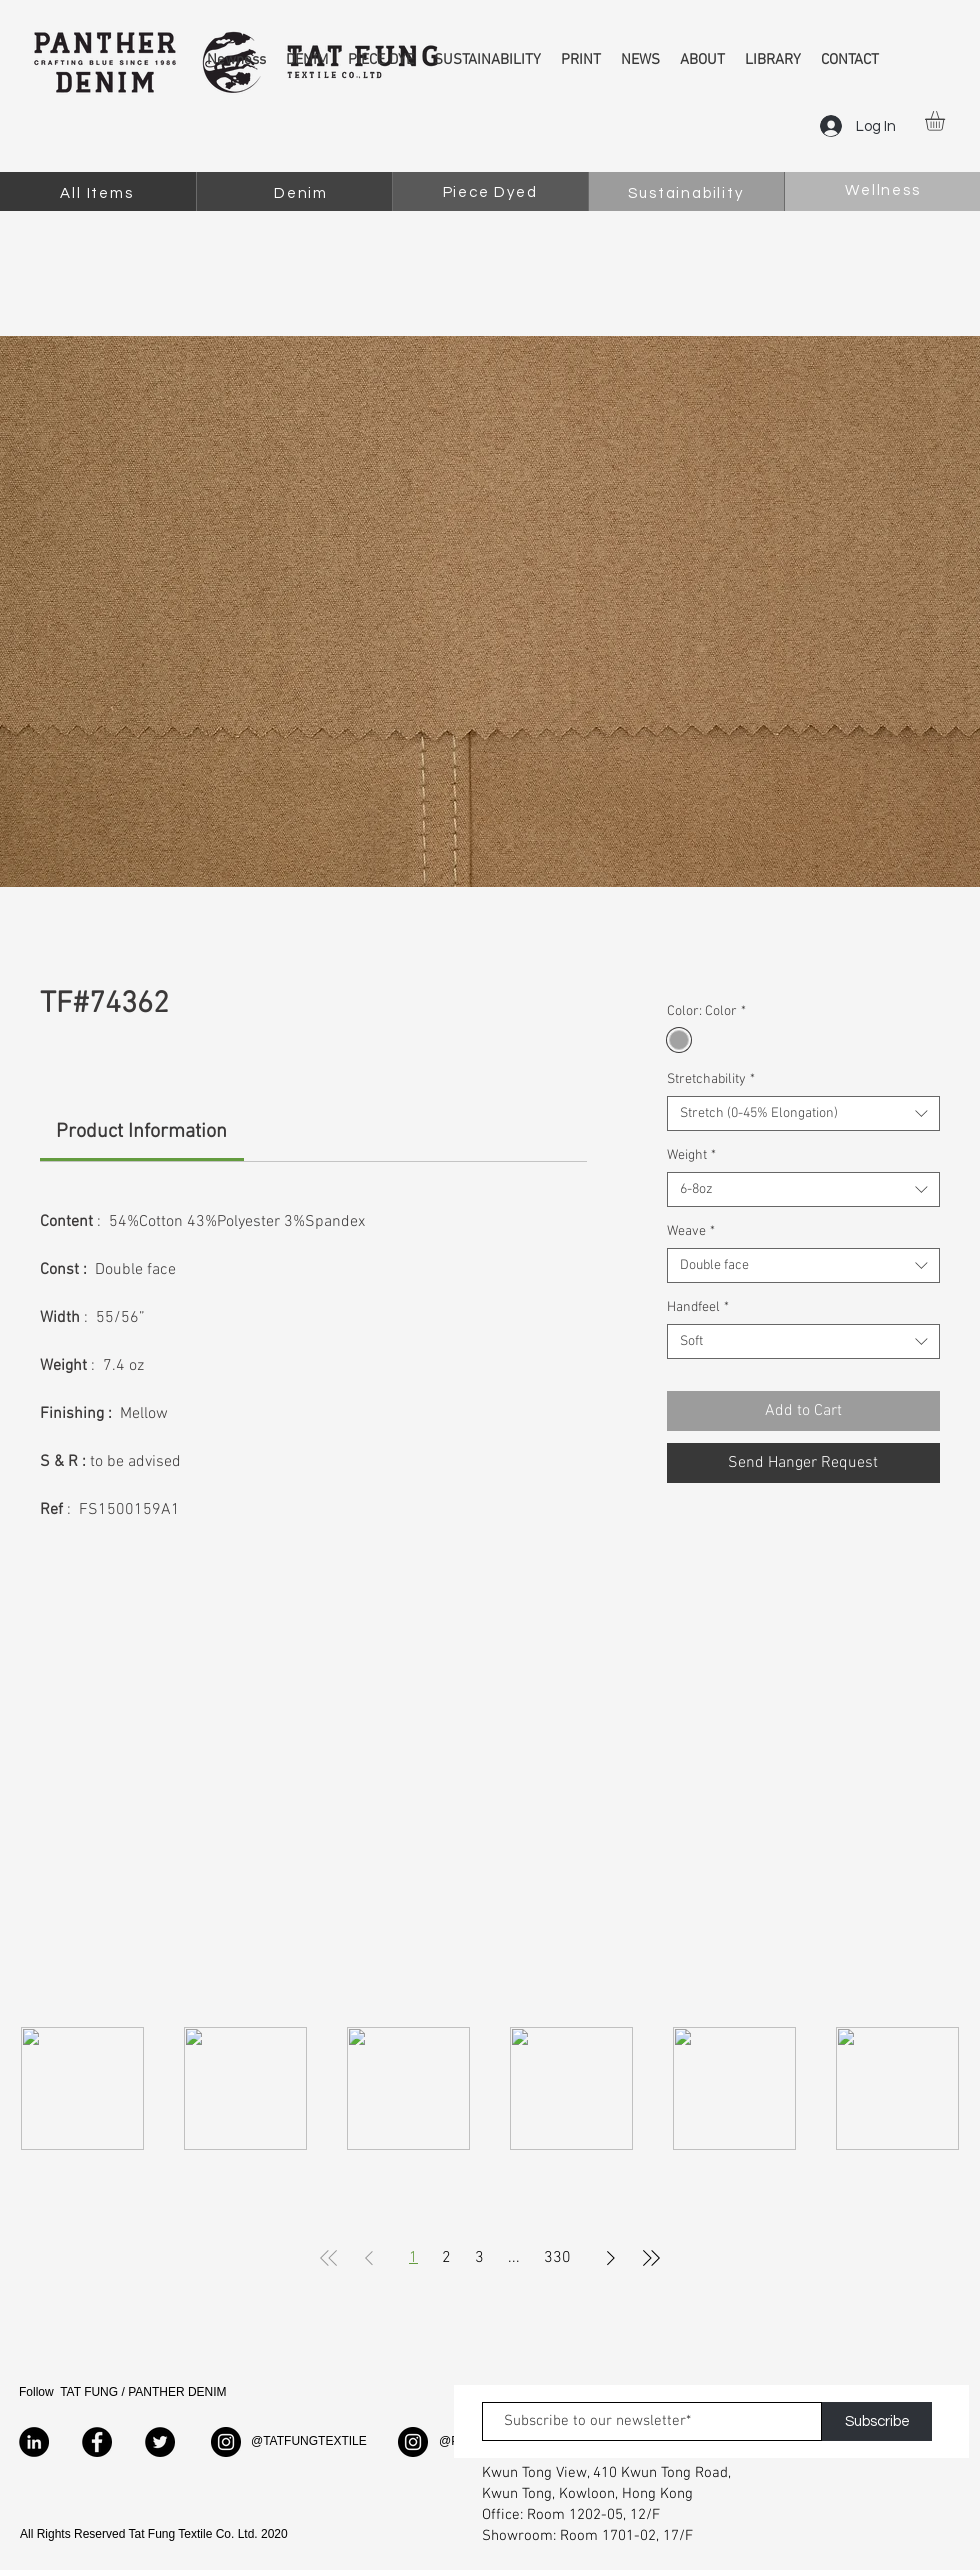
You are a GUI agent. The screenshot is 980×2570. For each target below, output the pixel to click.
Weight (691, 1155)
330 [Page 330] (557, 2258)
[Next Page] (611, 2258)
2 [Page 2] (446, 2258)
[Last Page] (651, 2258)
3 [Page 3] (479, 2258)
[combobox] (803, 1113)
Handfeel (698, 1307)
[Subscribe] (877, 2421)
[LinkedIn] (34, 2442)
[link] (141, 1132)
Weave (691, 1231)
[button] (946, 121)
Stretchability (711, 1079)
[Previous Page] (369, 2258)
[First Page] (329, 2258)
